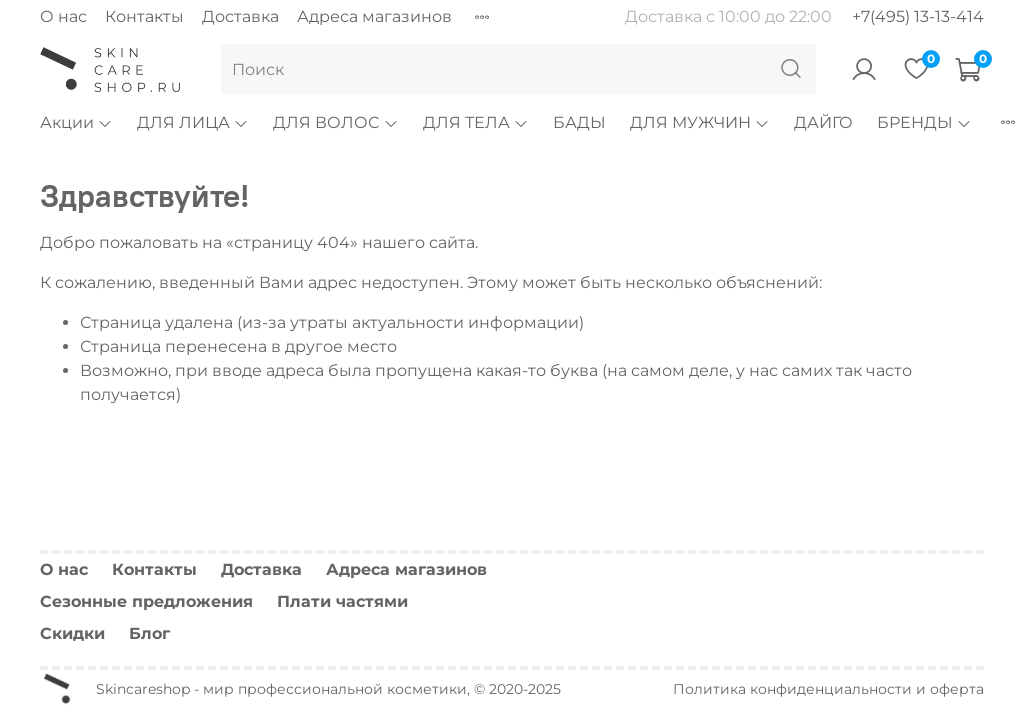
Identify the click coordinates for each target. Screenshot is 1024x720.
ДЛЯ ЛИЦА (193, 122)
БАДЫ (579, 122)
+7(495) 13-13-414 (918, 16)
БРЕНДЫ (924, 122)
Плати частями (342, 601)
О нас (63, 16)
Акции (76, 122)
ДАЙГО (823, 122)
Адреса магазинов (374, 16)
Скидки (72, 633)
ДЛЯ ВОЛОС (335, 122)
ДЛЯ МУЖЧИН (700, 122)
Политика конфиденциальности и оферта (828, 689)
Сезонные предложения (146, 601)
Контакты (144, 16)
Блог (149, 633)
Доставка (240, 16)
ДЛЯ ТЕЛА (476, 122)
